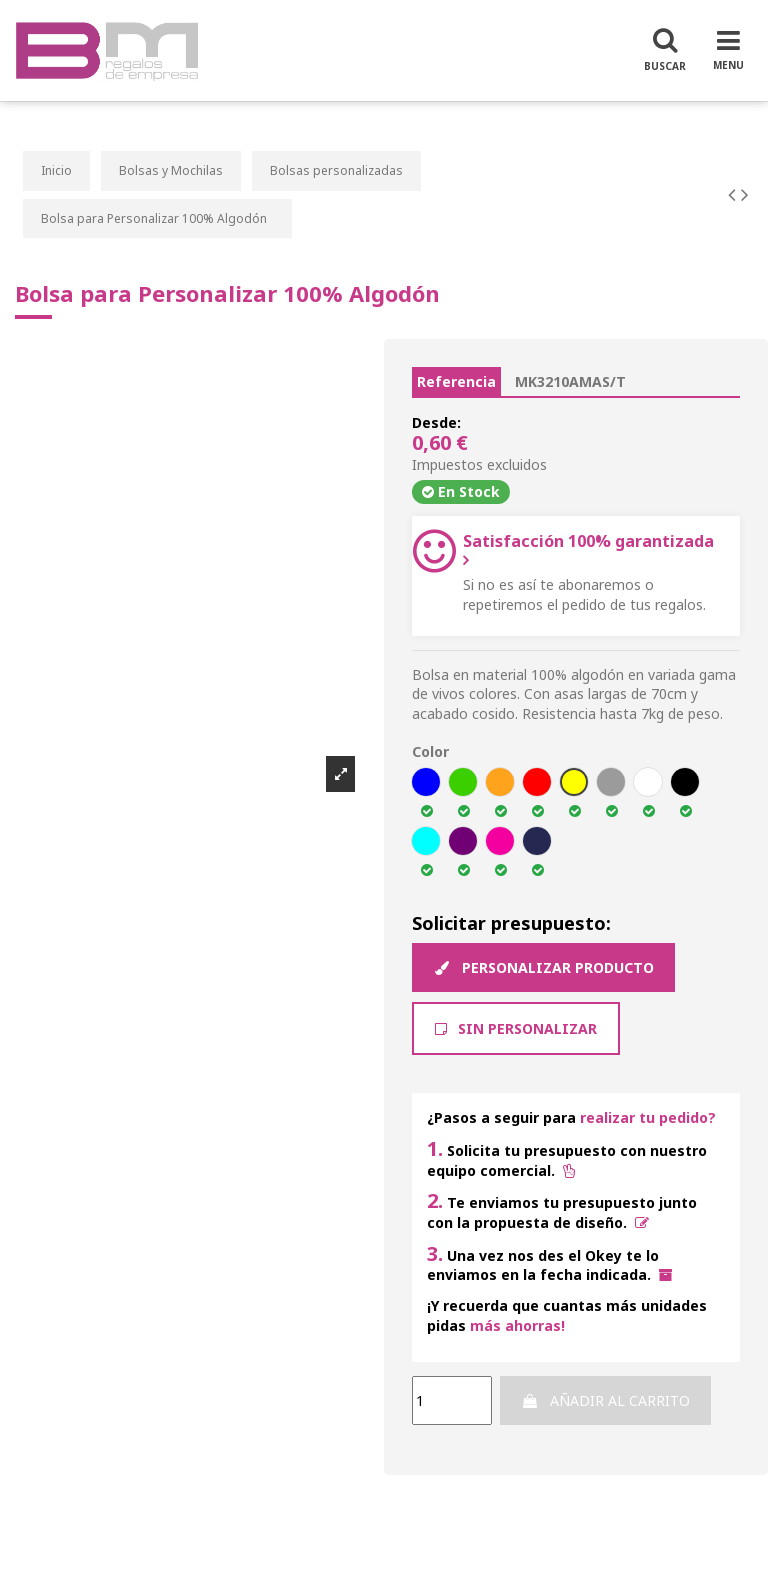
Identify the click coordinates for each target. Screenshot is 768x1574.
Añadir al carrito (605, 1400)
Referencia (456, 381)
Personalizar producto (543, 967)
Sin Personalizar (516, 1028)
